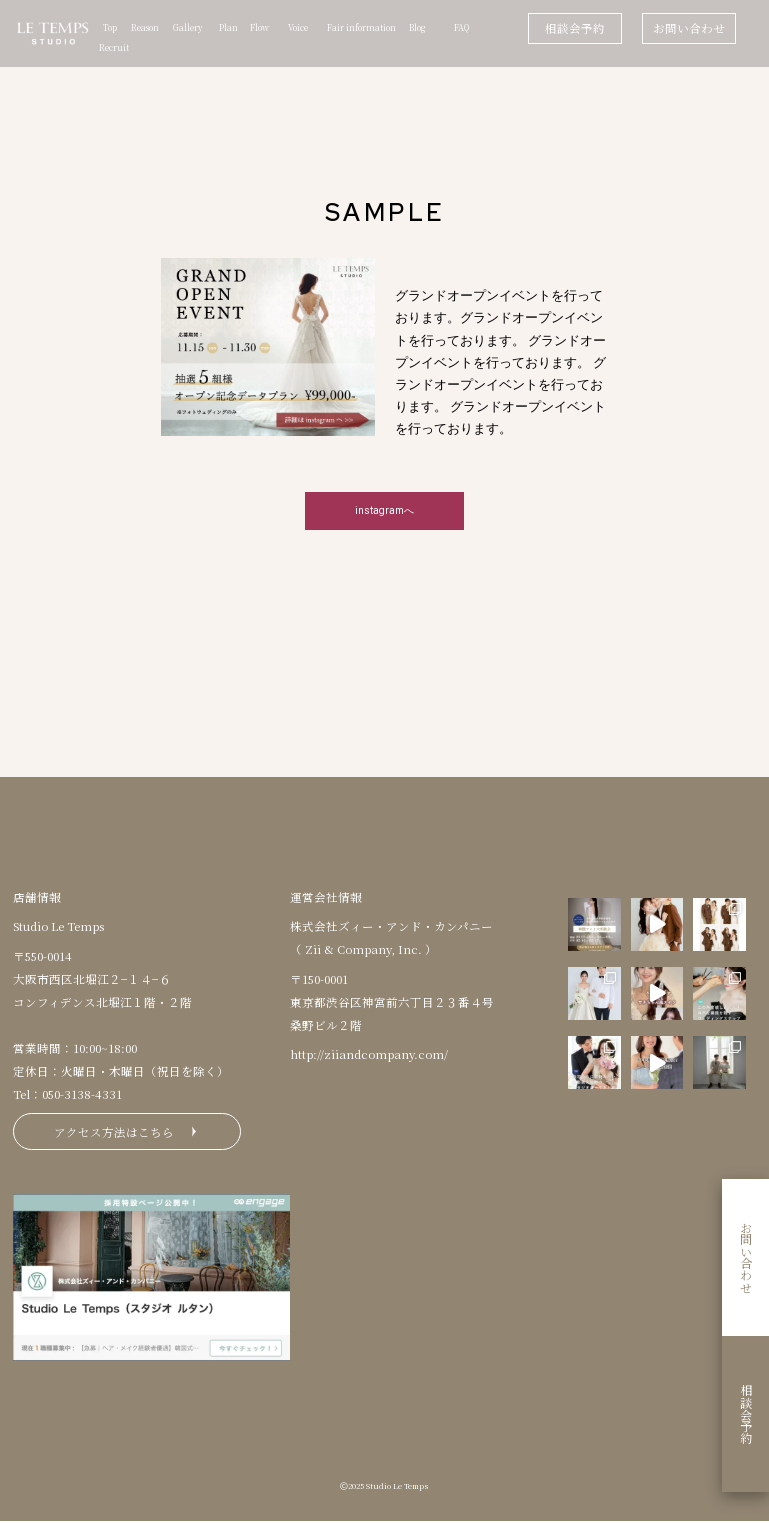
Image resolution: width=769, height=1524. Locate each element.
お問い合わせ (689, 28)
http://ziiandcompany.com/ (369, 1055)
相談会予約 (575, 28)
